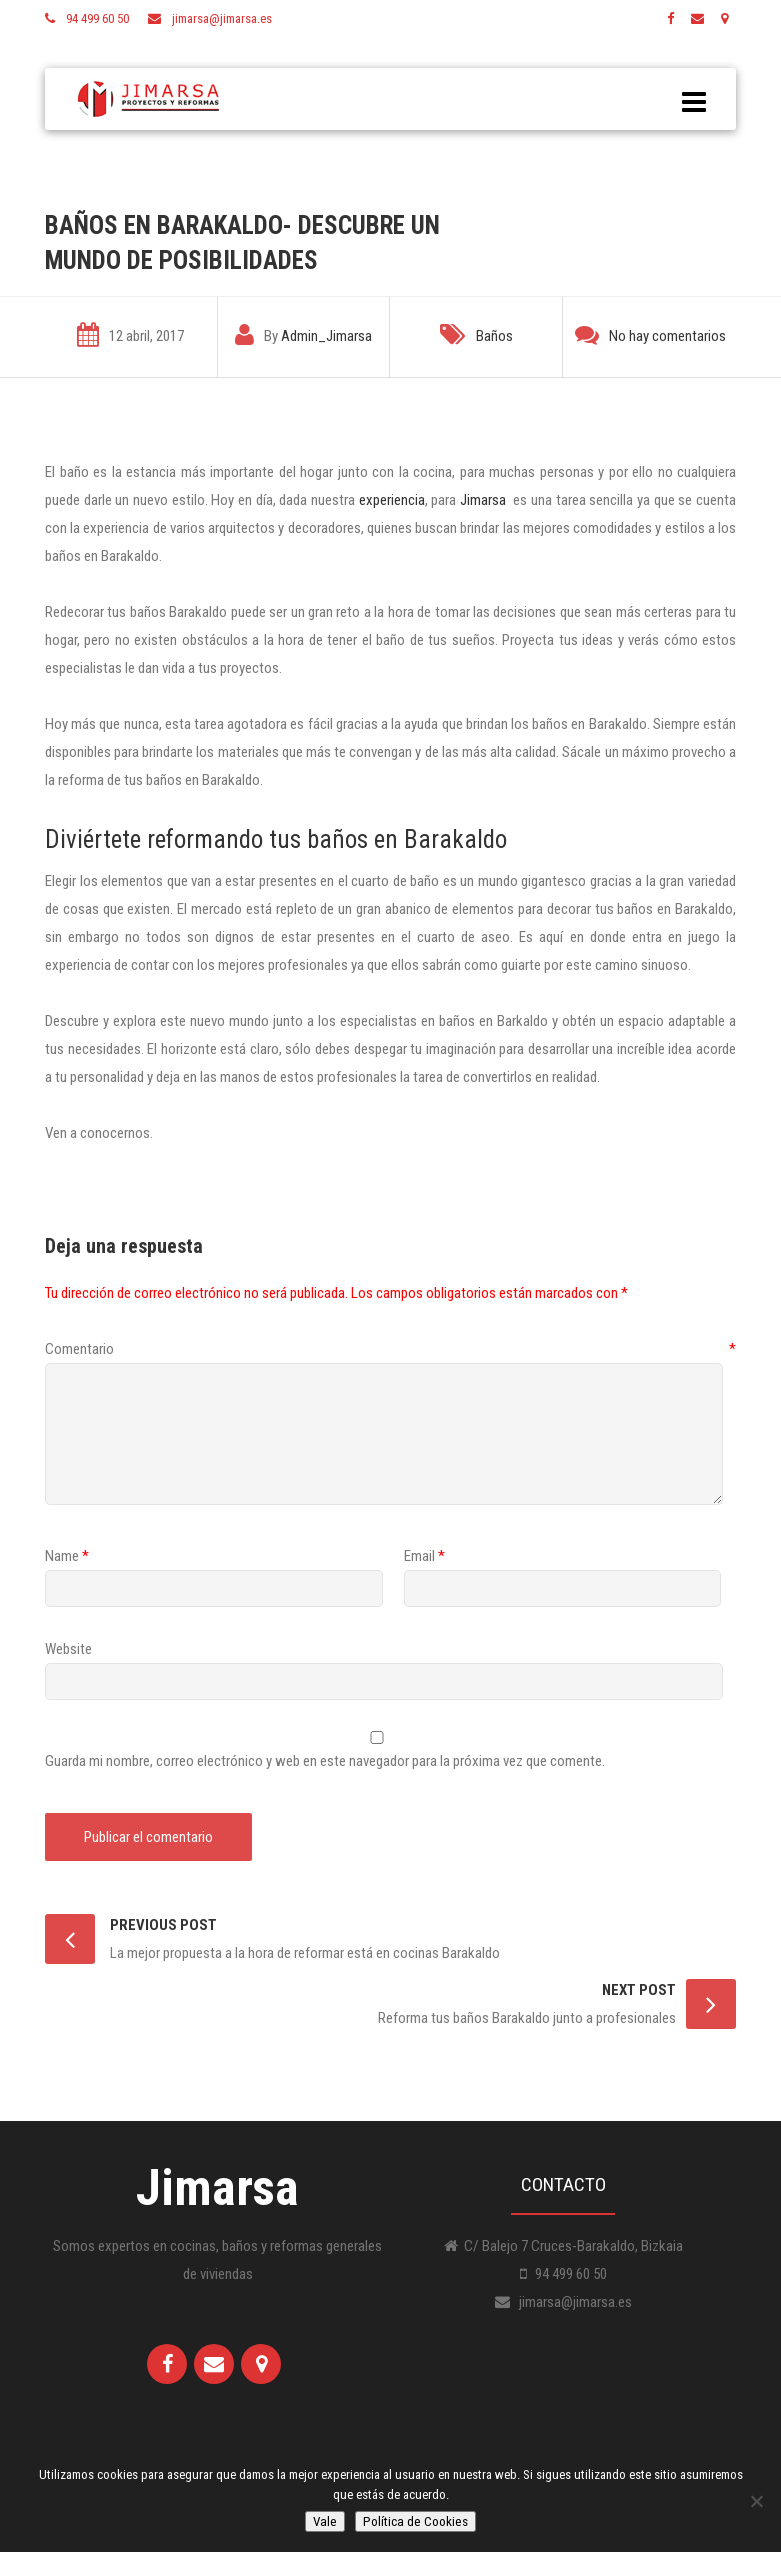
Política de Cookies (415, 2521)
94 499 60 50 (97, 18)
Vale (325, 2521)
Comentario (390, 1349)
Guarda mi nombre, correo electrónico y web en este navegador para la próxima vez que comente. (325, 1761)
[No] (756, 2501)
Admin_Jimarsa (326, 336)
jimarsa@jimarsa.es (222, 18)
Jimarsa (483, 500)
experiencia (392, 500)
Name (62, 1556)
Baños (494, 336)
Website (68, 1649)
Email (419, 1556)
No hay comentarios (667, 336)
